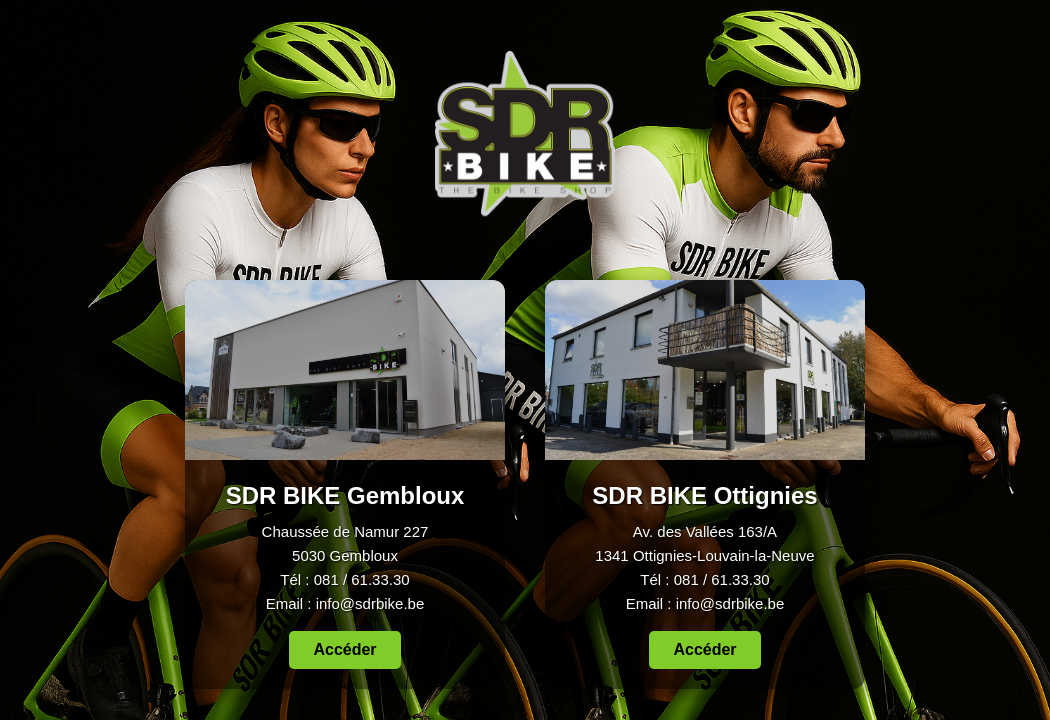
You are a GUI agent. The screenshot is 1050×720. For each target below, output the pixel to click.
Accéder (344, 650)
